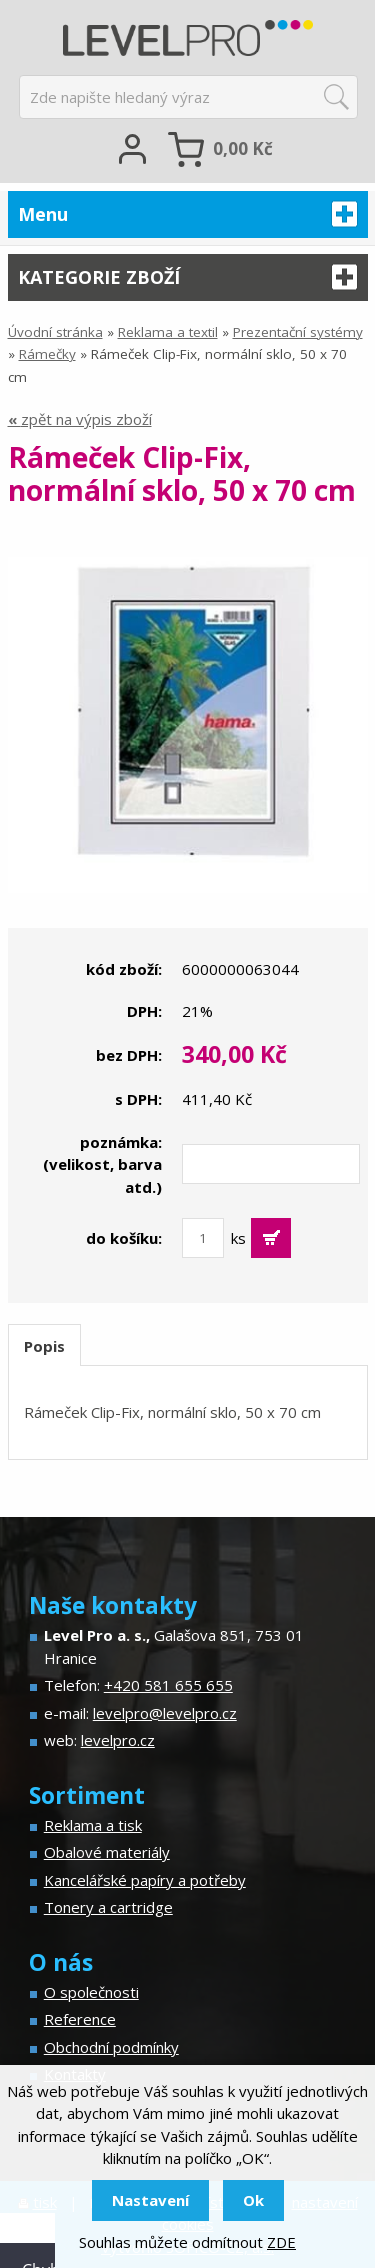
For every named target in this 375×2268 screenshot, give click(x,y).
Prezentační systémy (298, 332)
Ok (253, 2200)
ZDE (281, 2242)
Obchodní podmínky (111, 2047)
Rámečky (47, 354)
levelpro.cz (118, 1740)
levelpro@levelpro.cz (165, 1713)
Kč (243, 148)
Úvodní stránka (55, 332)
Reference (80, 2019)
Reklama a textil (168, 332)
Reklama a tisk (93, 1825)
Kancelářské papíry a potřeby (145, 1880)
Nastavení (150, 2200)
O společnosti (91, 1992)
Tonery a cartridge (108, 1907)
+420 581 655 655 (168, 1685)
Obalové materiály (107, 1852)
